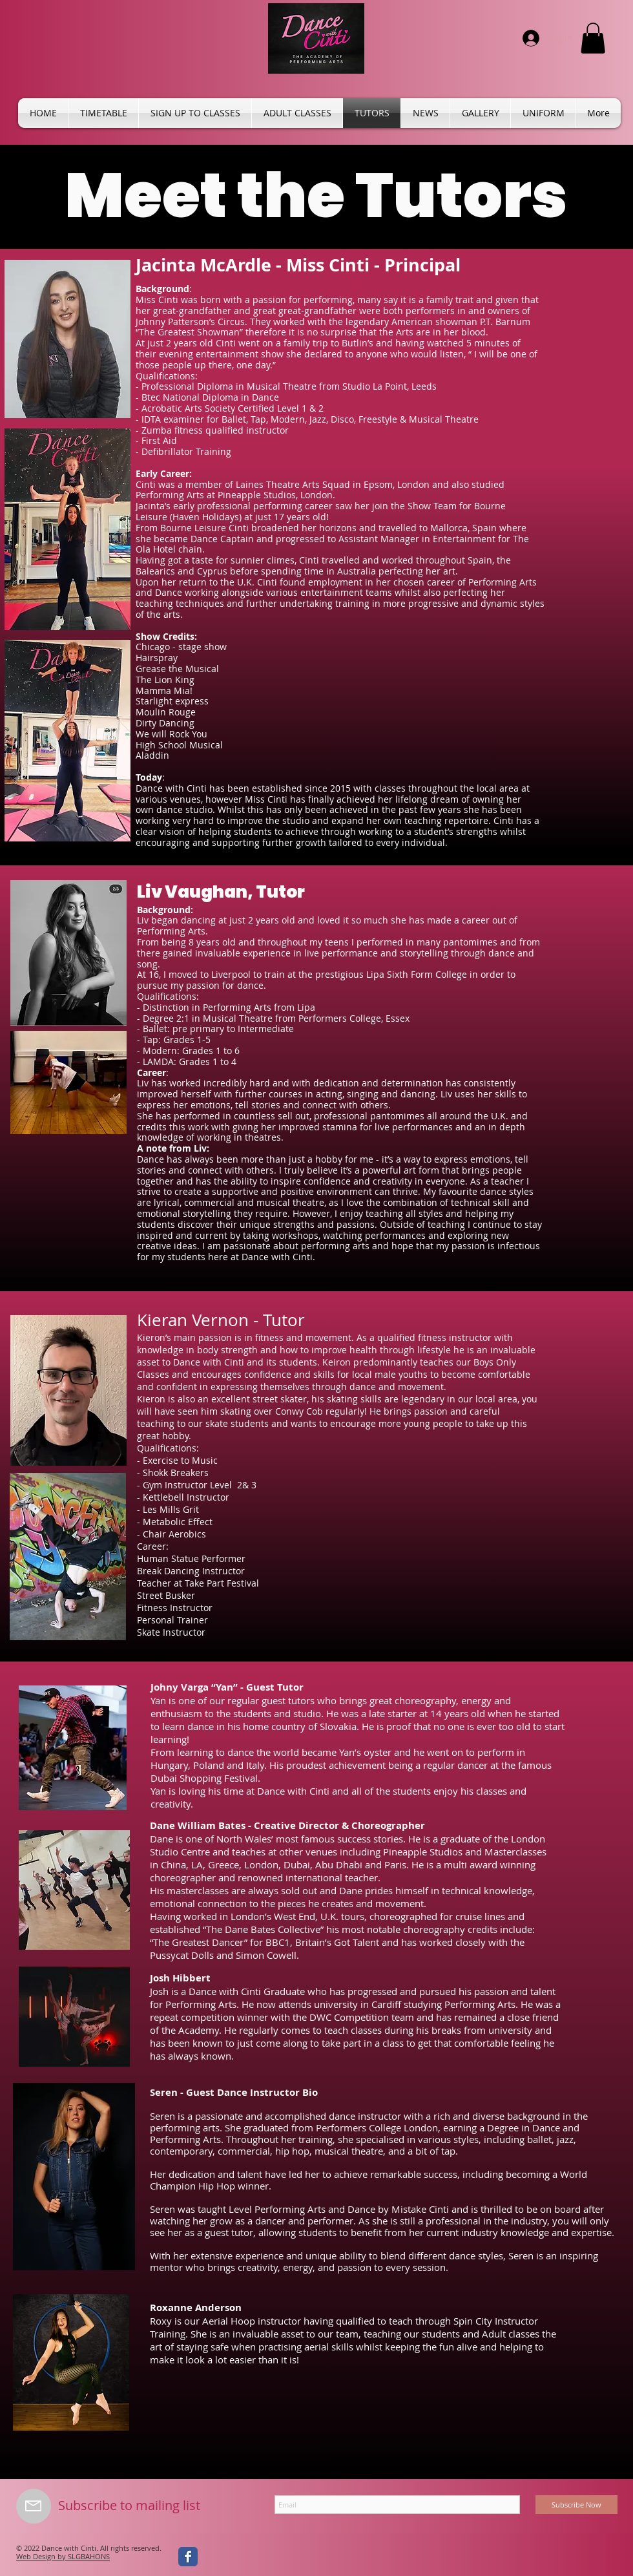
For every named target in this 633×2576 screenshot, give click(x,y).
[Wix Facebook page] (188, 2556)
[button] (593, 38)
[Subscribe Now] (576, 2504)
